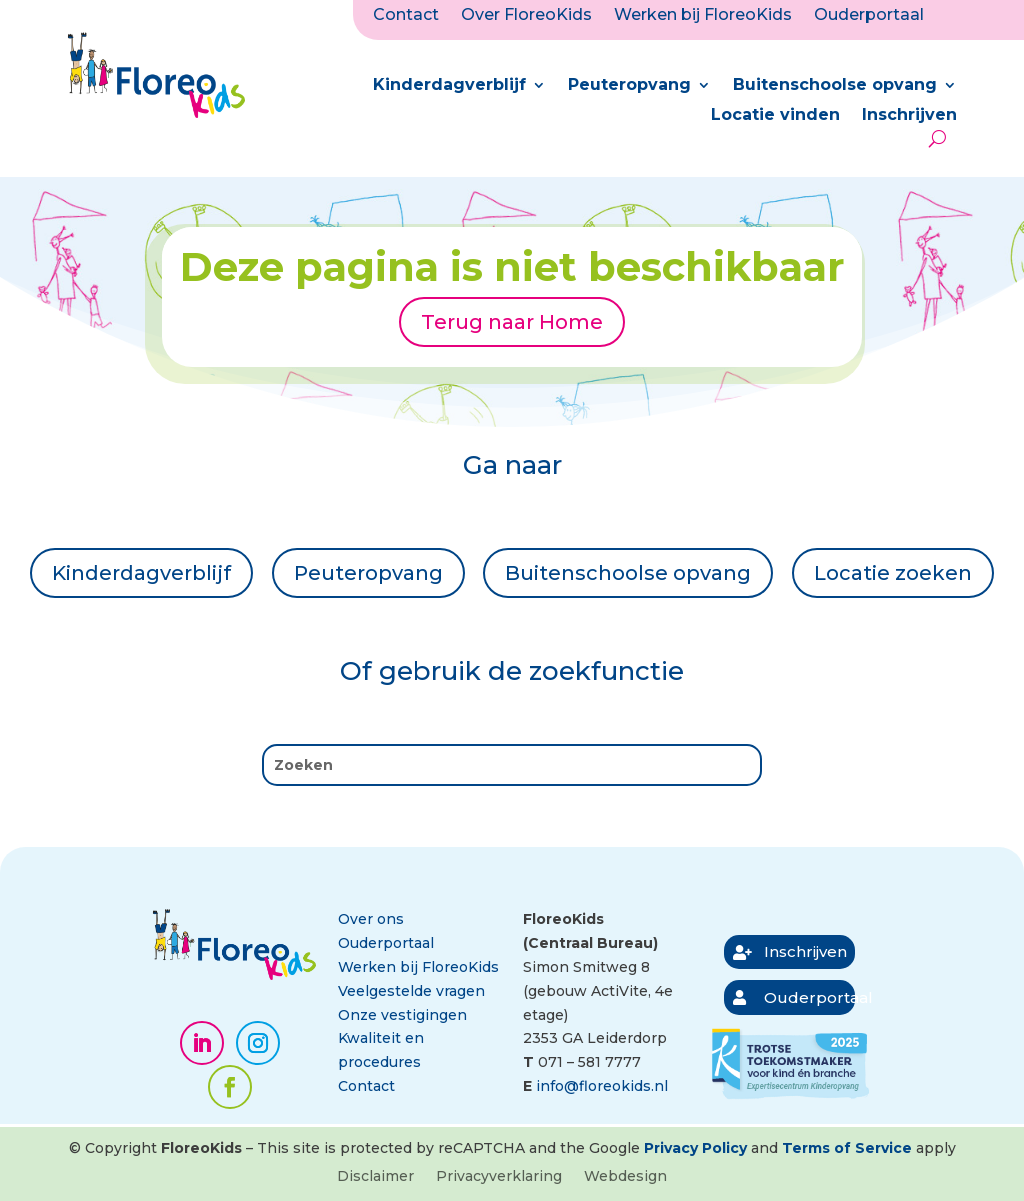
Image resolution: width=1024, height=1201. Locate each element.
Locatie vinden (775, 116)
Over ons (371, 919)
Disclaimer (375, 1177)
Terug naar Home (512, 322)
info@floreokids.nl (602, 1086)
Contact (406, 16)
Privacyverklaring (499, 1177)
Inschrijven (909, 116)
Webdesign (625, 1177)
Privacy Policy (695, 1148)
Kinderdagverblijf (449, 86)
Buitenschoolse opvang (835, 86)
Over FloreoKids (526, 16)
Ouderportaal (869, 16)
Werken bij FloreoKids (703, 16)
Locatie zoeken (893, 573)
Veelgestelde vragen (411, 991)
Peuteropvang (629, 86)
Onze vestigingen (402, 1015)
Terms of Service (847, 1148)
